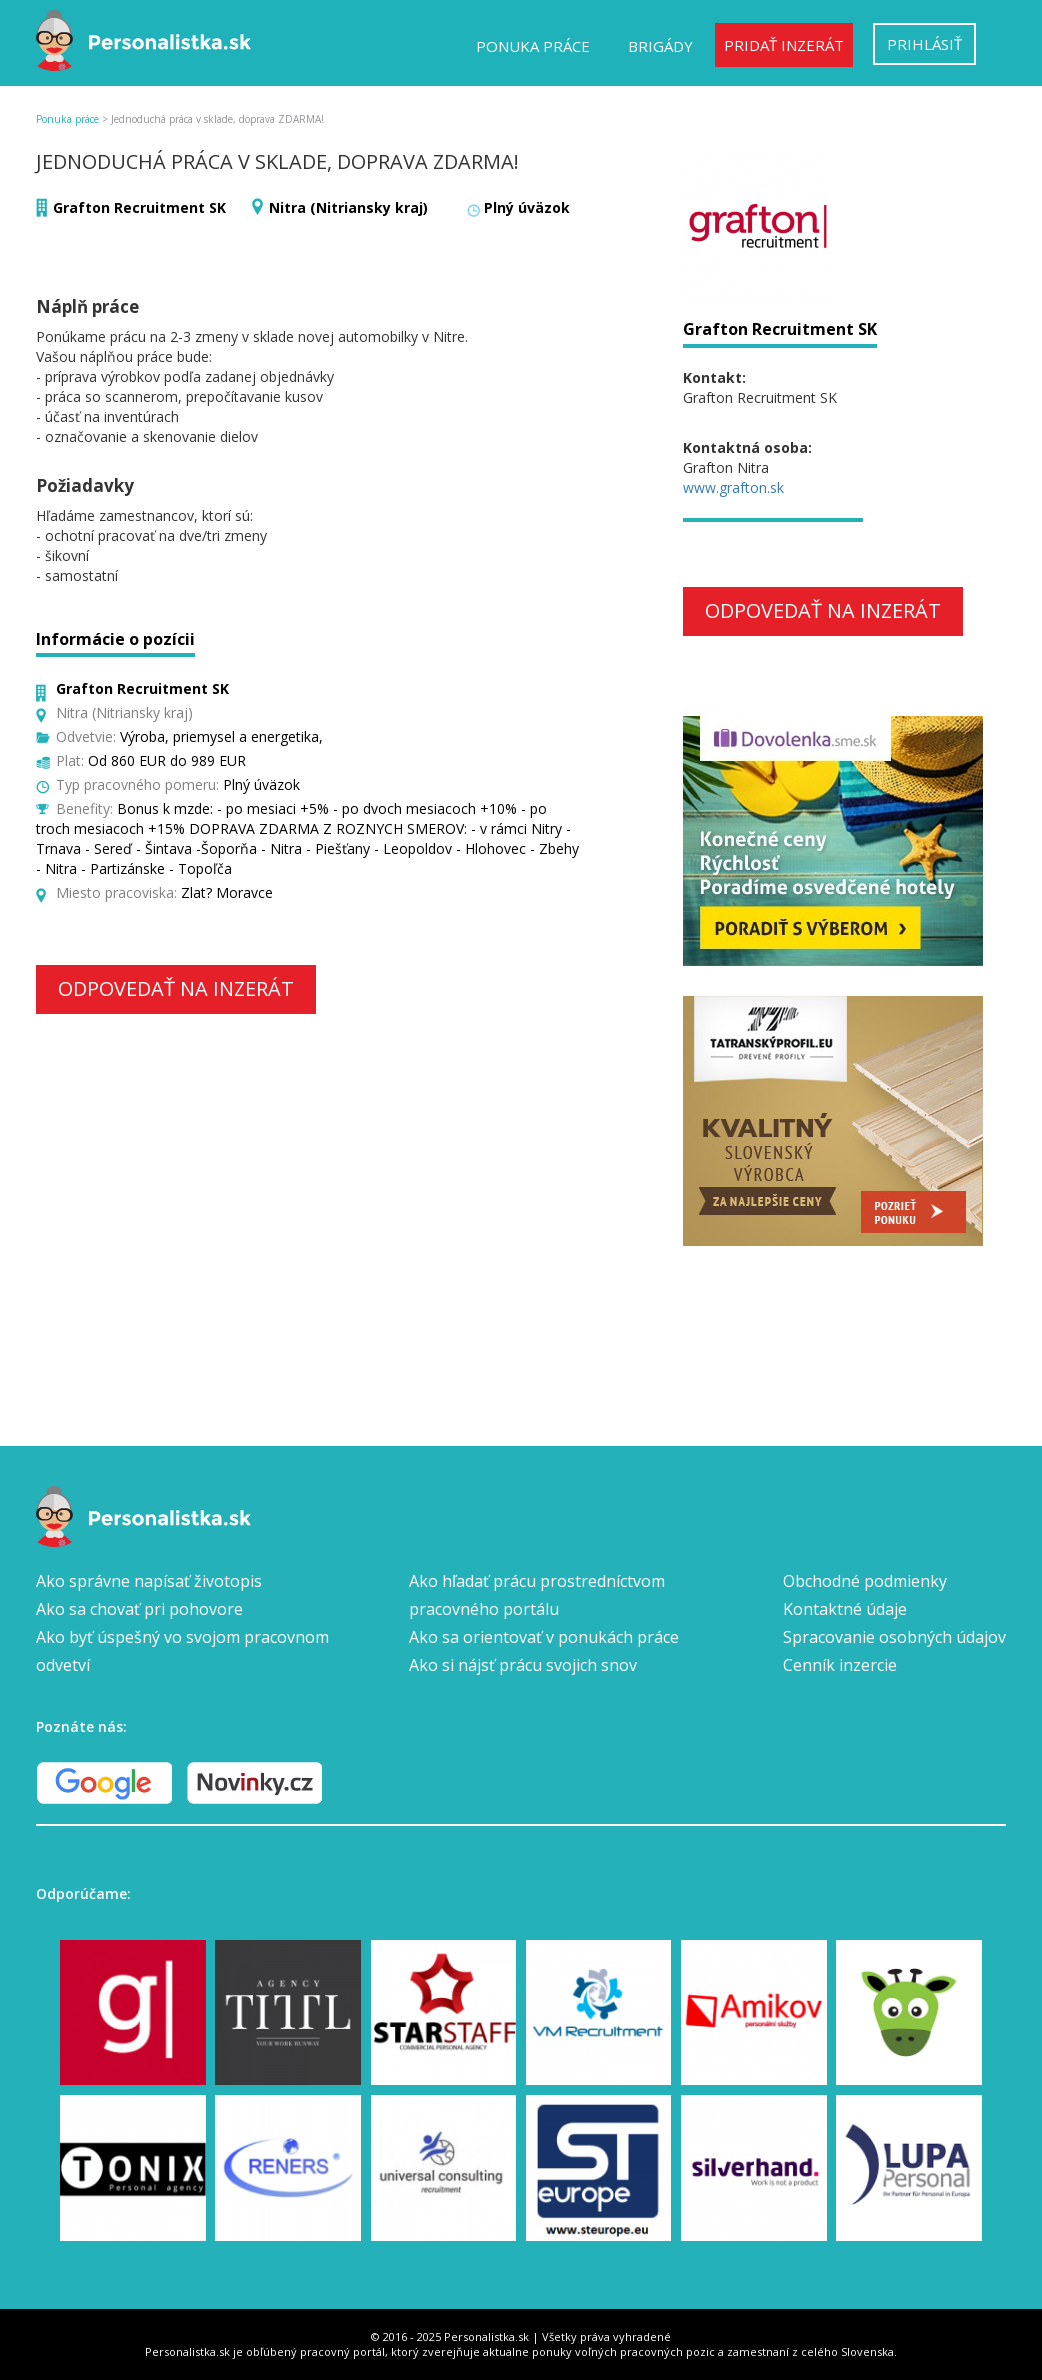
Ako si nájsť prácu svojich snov (523, 1665)
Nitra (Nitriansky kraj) (348, 207)
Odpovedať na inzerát (176, 988)
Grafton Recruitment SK (139, 207)
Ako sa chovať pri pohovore (139, 1609)
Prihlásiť (924, 44)
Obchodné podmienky (865, 1581)
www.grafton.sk (733, 487)
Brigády (660, 46)
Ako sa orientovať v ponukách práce (544, 1637)
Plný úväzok (527, 207)
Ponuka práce (533, 46)
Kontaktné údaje (845, 1609)
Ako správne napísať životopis (149, 1581)
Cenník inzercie (840, 1665)
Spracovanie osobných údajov (894, 1637)
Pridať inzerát (784, 45)
